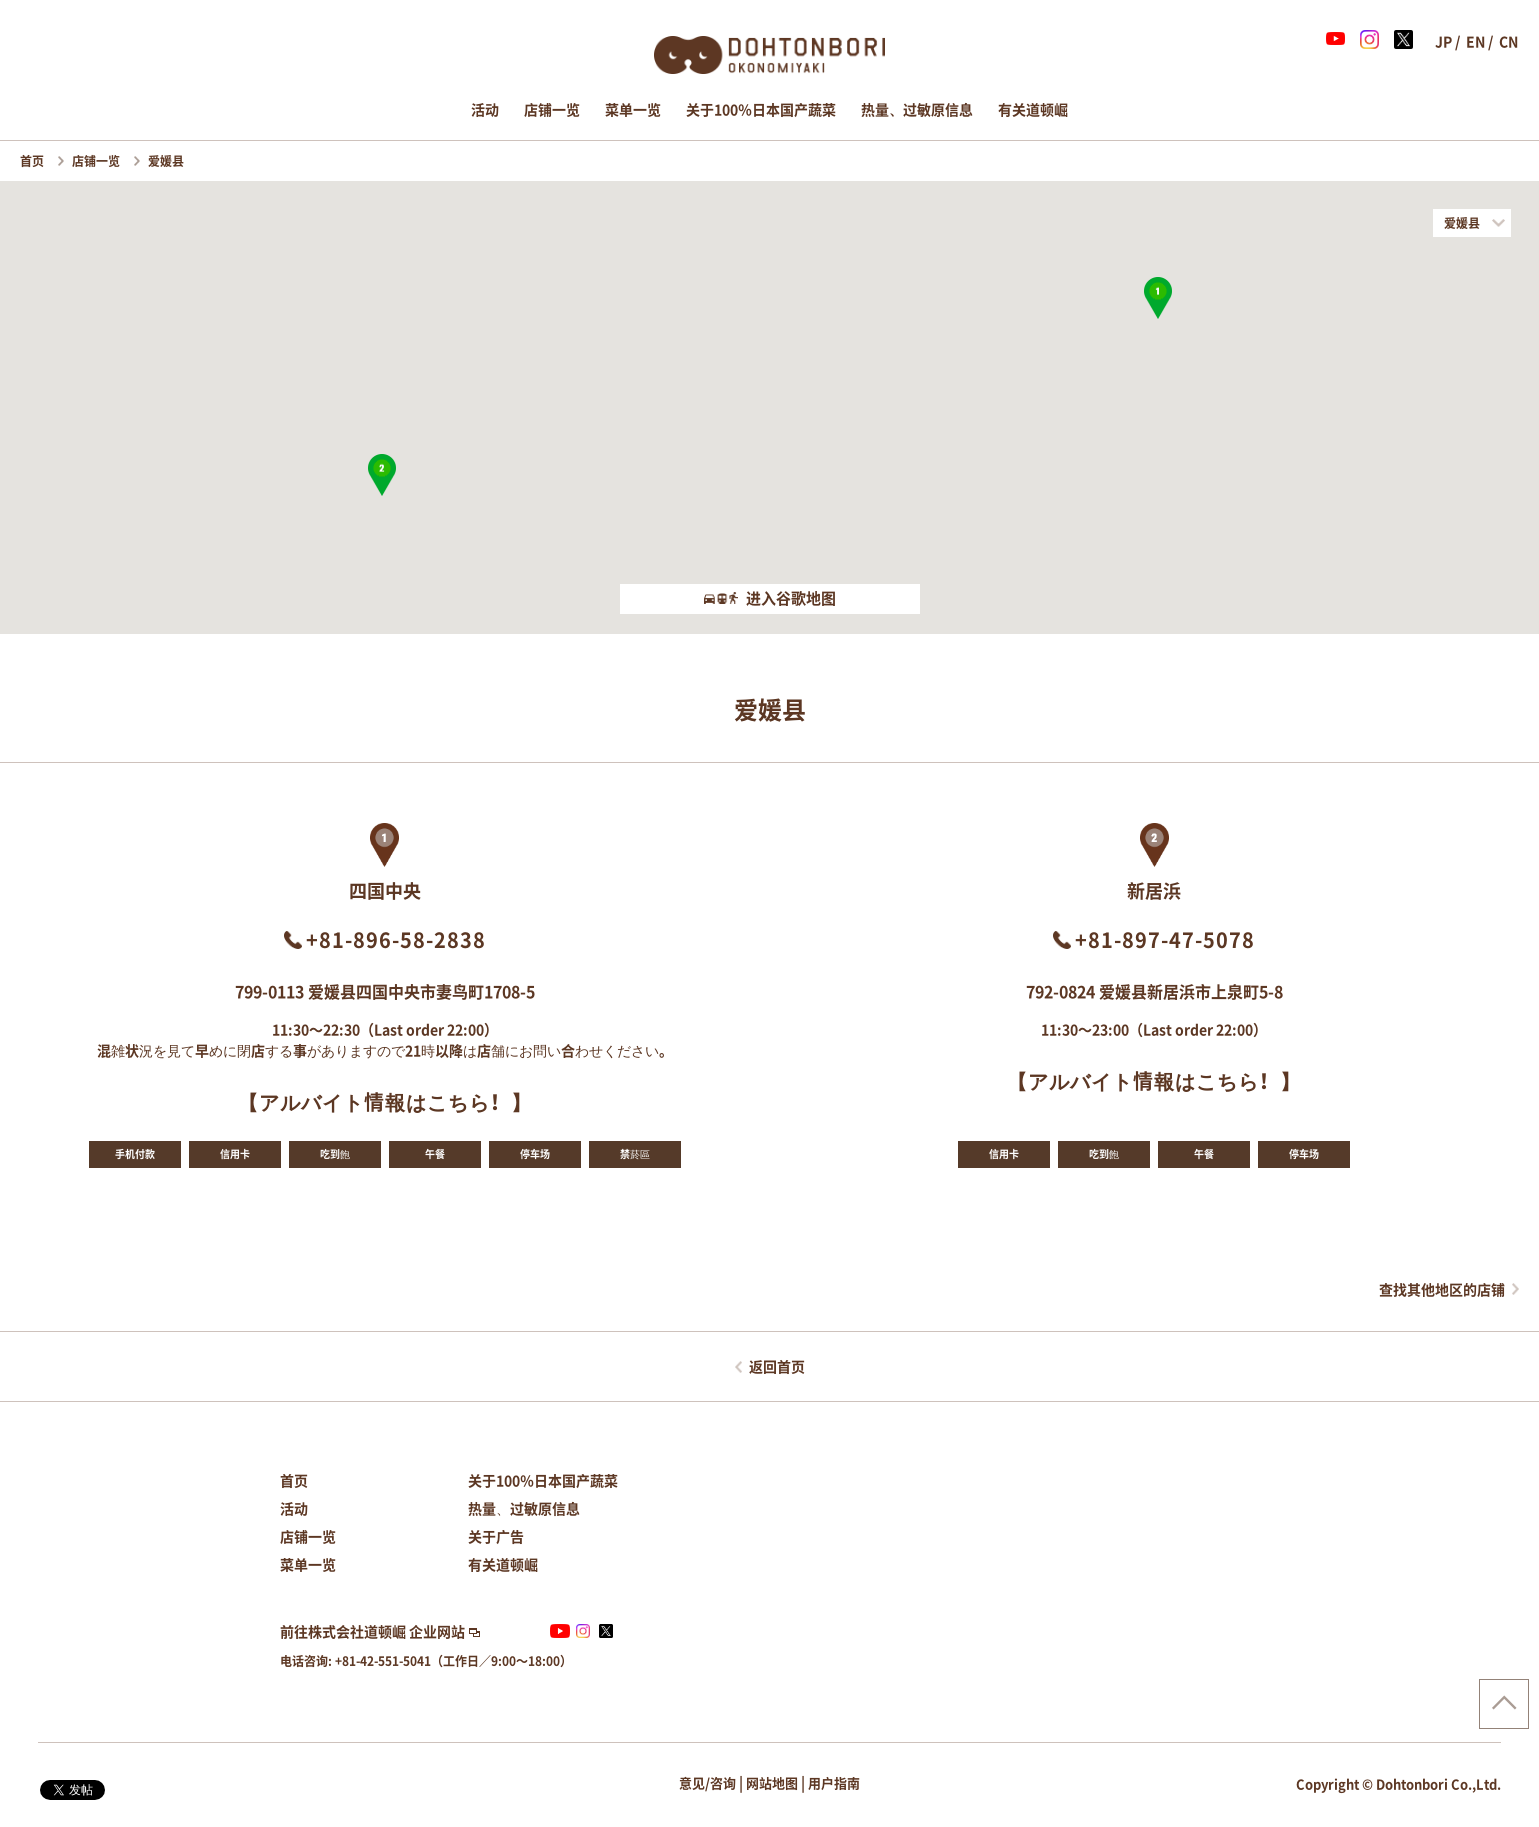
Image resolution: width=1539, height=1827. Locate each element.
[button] (1158, 298)
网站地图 (772, 1783)
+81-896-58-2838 (396, 940)
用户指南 (834, 1783)
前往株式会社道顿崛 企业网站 (372, 1632)
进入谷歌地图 (770, 598)
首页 (33, 161)
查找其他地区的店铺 (1442, 1290)
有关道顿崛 (1033, 110)
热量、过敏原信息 (917, 110)
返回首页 (777, 1367)
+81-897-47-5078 (1165, 940)
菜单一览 (633, 110)
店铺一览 (552, 110)
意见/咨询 (707, 1783)
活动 (485, 110)
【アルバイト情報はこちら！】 (385, 1102)
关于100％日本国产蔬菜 (761, 110)
